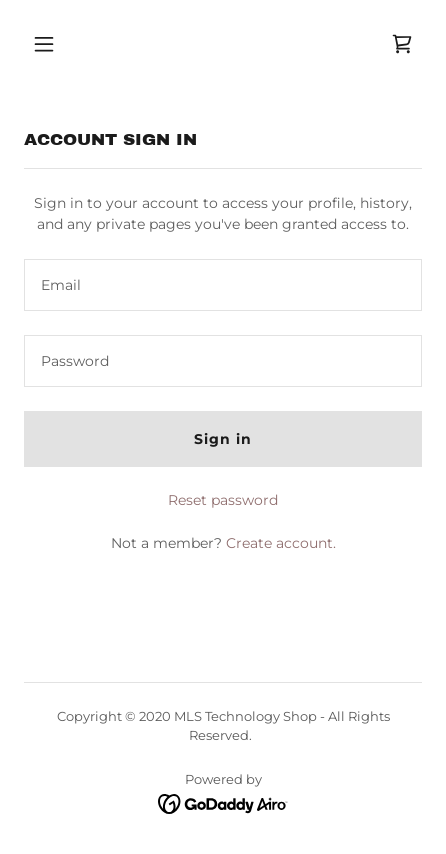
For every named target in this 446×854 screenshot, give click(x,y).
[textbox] (223, 285)
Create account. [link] (281, 543)
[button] (69, 44)
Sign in (222, 439)
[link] (402, 44)
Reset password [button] (223, 500)
